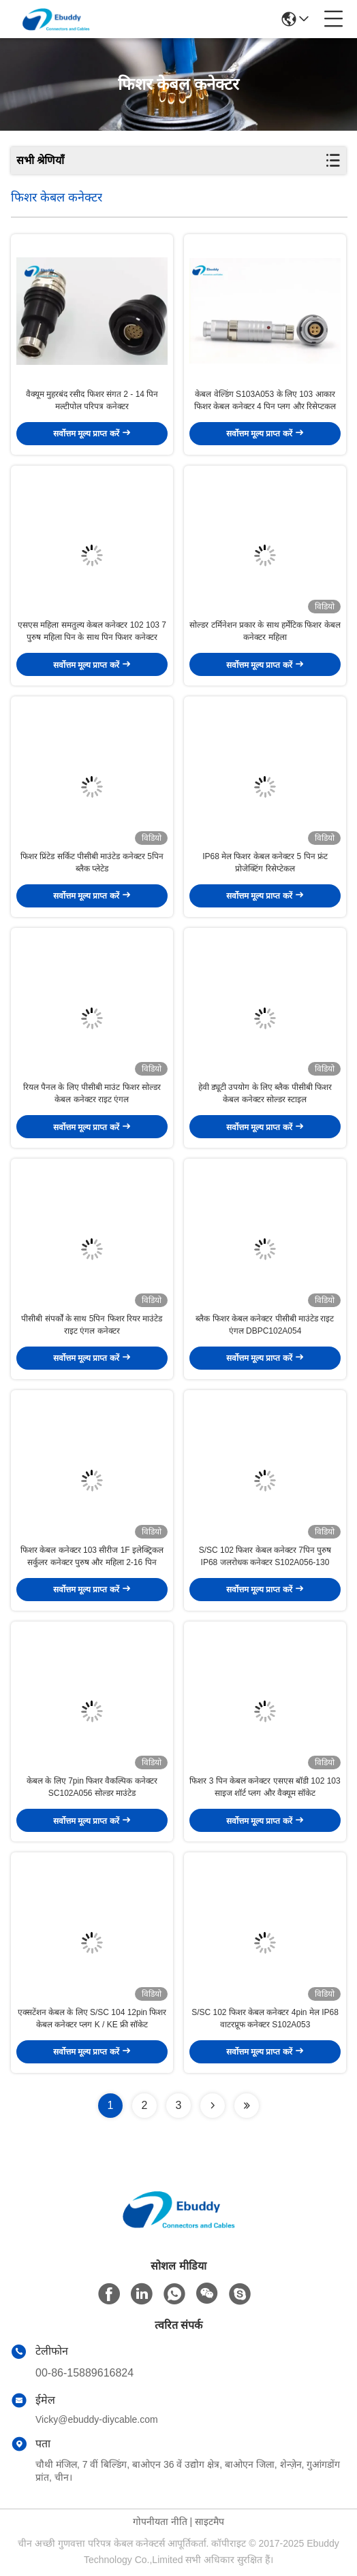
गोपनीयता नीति (160, 2521)
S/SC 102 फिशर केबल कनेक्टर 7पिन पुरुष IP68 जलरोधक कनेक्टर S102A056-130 (265, 1556)
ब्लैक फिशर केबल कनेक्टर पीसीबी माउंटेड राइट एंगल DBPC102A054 (265, 1325)
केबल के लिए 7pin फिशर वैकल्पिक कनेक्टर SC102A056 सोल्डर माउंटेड (92, 1787)
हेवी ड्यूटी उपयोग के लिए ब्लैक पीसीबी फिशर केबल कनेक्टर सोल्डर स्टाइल (265, 1093)
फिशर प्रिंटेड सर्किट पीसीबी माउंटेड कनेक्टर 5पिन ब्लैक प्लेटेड (92, 862)
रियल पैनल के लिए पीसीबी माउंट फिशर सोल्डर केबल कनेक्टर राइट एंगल (92, 1093)
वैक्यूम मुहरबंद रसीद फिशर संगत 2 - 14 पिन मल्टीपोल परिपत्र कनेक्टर (92, 400)
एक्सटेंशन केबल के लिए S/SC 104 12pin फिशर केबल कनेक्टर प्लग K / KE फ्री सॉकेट (92, 2018)
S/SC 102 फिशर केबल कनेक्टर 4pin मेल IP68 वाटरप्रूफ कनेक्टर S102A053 (265, 2018)
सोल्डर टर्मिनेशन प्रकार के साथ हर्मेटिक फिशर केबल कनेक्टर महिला (264, 631)
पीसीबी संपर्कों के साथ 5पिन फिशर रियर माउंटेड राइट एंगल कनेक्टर (91, 1325)
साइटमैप (209, 2521)
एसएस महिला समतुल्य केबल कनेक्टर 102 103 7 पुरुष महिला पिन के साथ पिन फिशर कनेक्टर (92, 631)
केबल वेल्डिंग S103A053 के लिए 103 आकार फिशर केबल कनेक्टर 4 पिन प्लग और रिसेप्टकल (265, 400)
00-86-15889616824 (84, 2373)
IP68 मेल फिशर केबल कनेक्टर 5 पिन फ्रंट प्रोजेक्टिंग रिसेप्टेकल (265, 862)
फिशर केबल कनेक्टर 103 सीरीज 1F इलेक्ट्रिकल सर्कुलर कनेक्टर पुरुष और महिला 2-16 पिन (92, 1556)
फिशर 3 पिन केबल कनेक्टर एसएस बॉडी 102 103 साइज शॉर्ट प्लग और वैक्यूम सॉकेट (264, 1787)
